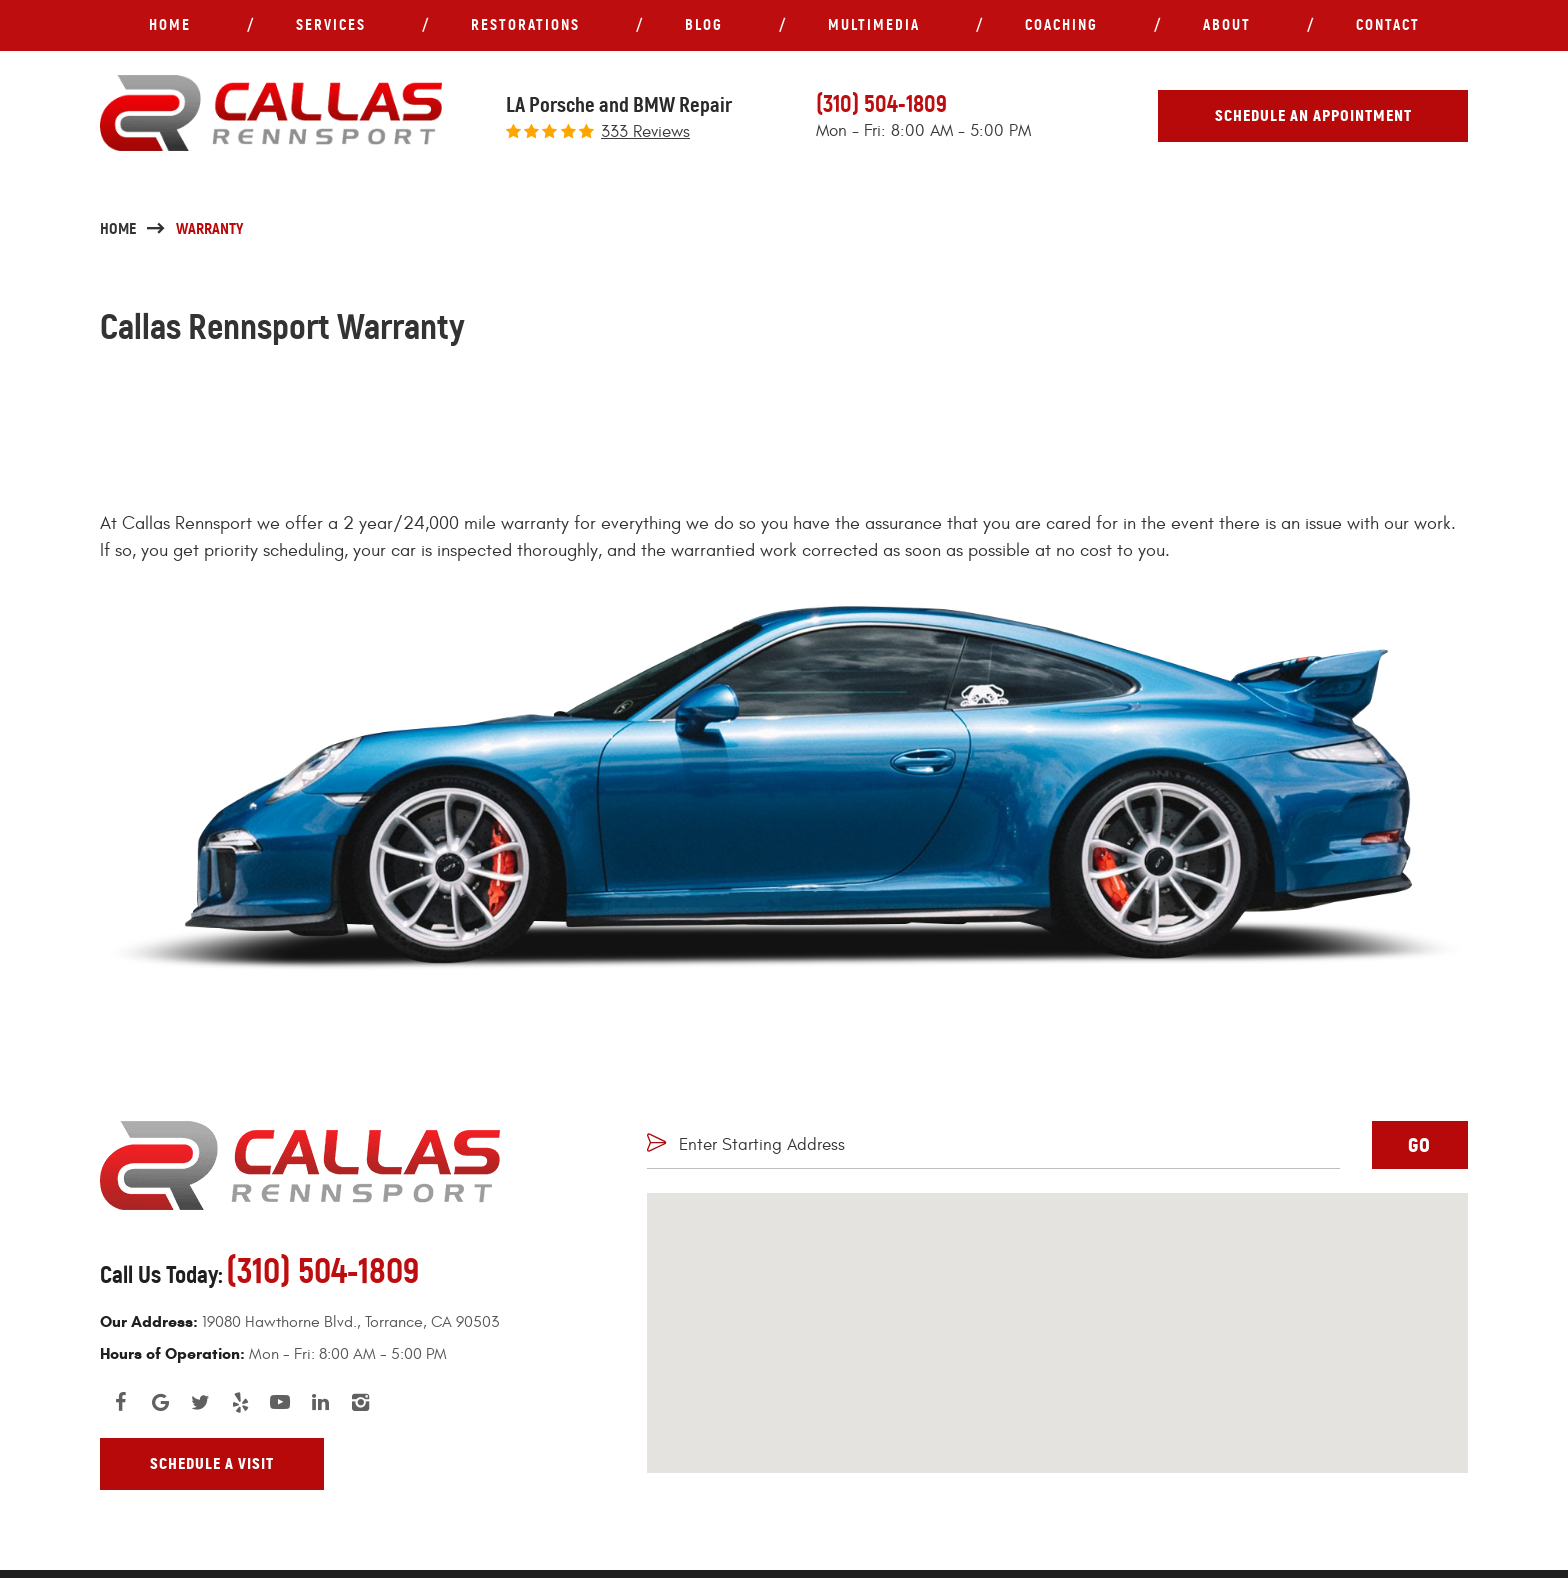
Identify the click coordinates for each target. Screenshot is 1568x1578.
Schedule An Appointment (1313, 115)
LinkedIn (320, 1402)
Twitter (200, 1402)
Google (160, 1402)
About (1227, 24)
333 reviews (645, 132)
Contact (1388, 24)
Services (331, 24)
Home (170, 24)
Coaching (1061, 24)
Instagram (360, 1402)
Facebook (120, 1402)
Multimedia (874, 24)
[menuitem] (169, 25)
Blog (704, 24)
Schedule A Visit (212, 1463)
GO (1419, 1145)
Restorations (525, 24)
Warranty (209, 228)
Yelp (240, 1402)
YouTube (280, 1402)
